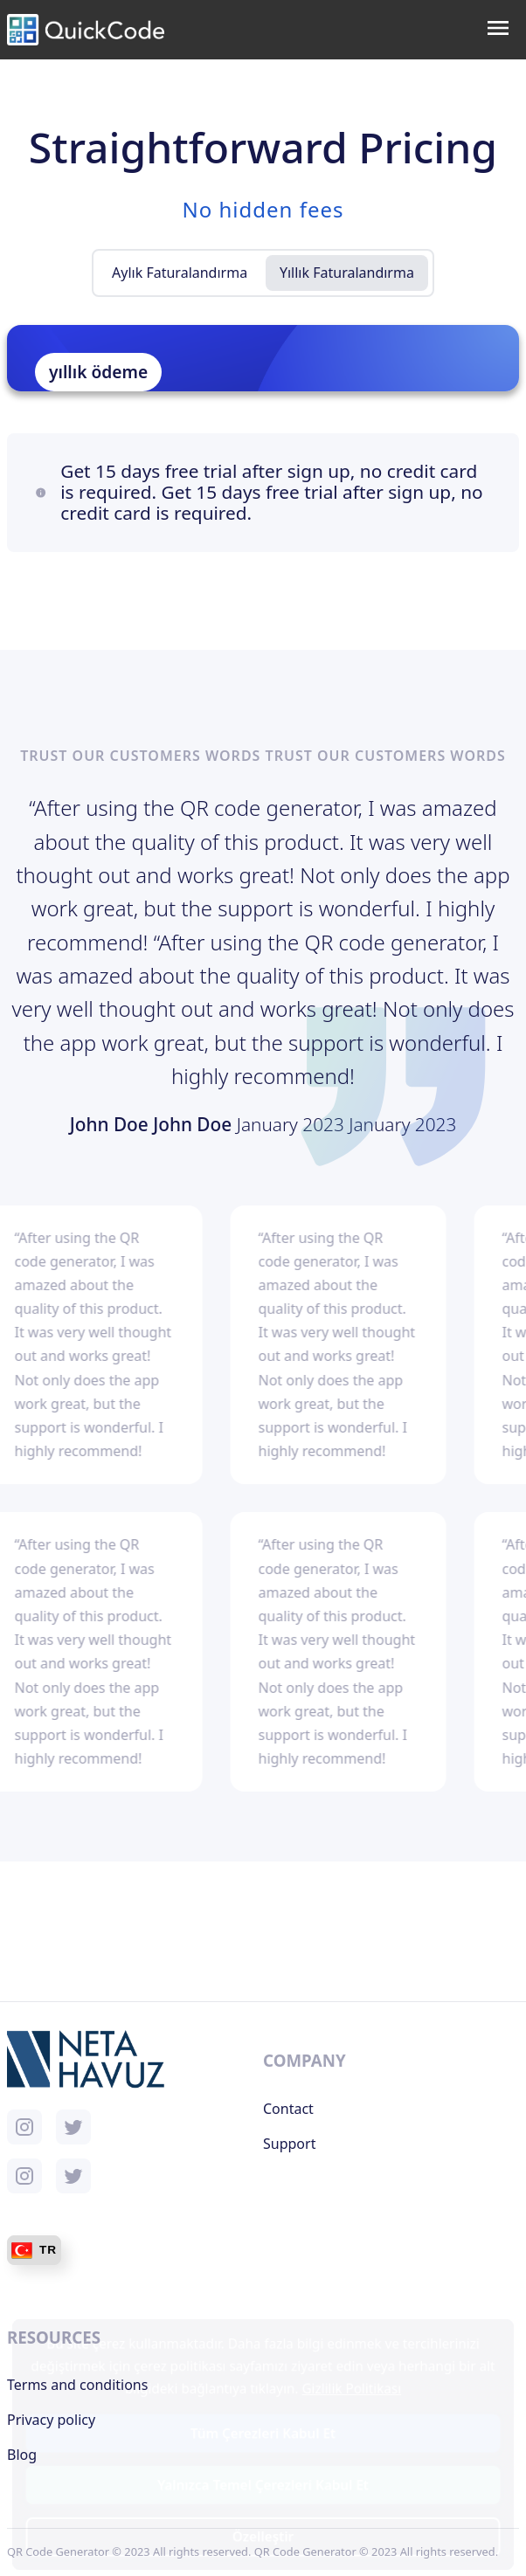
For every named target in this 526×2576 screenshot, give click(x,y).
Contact (288, 2108)
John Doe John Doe (153, 1124)
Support (289, 2143)
